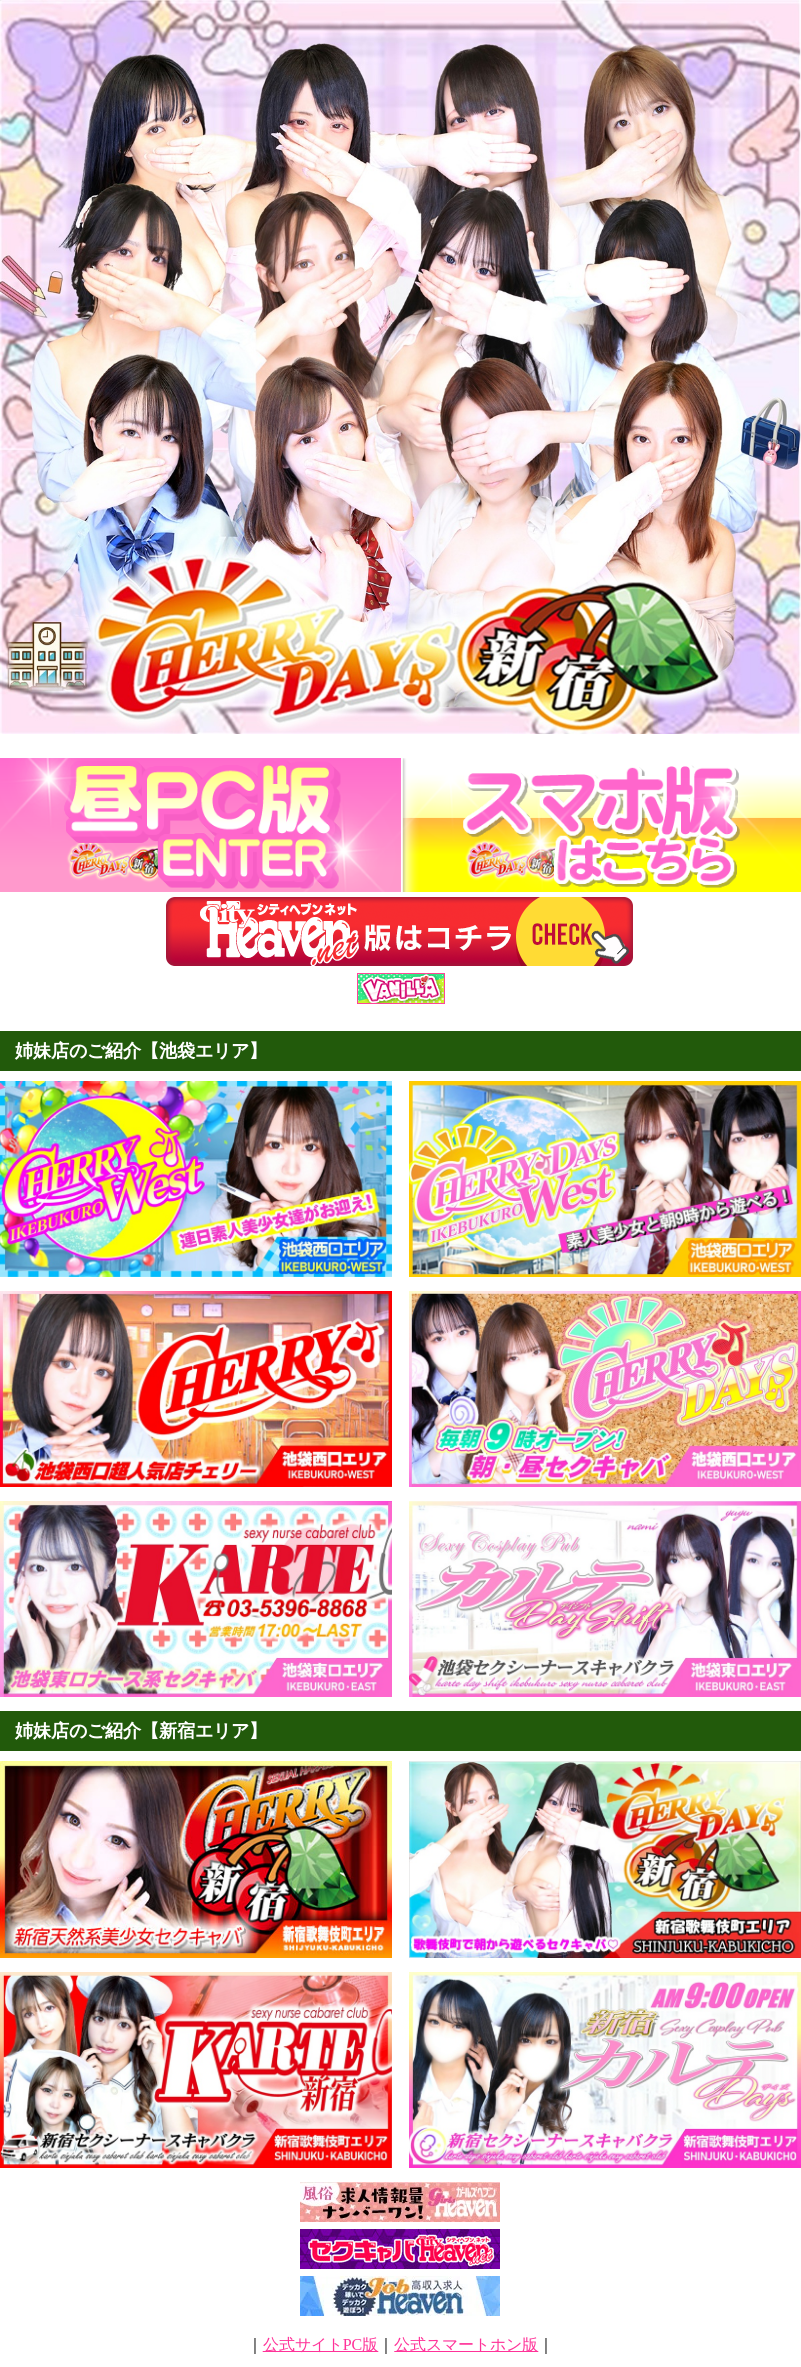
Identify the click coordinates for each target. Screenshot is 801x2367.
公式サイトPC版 (321, 2344)
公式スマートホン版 (466, 2344)
